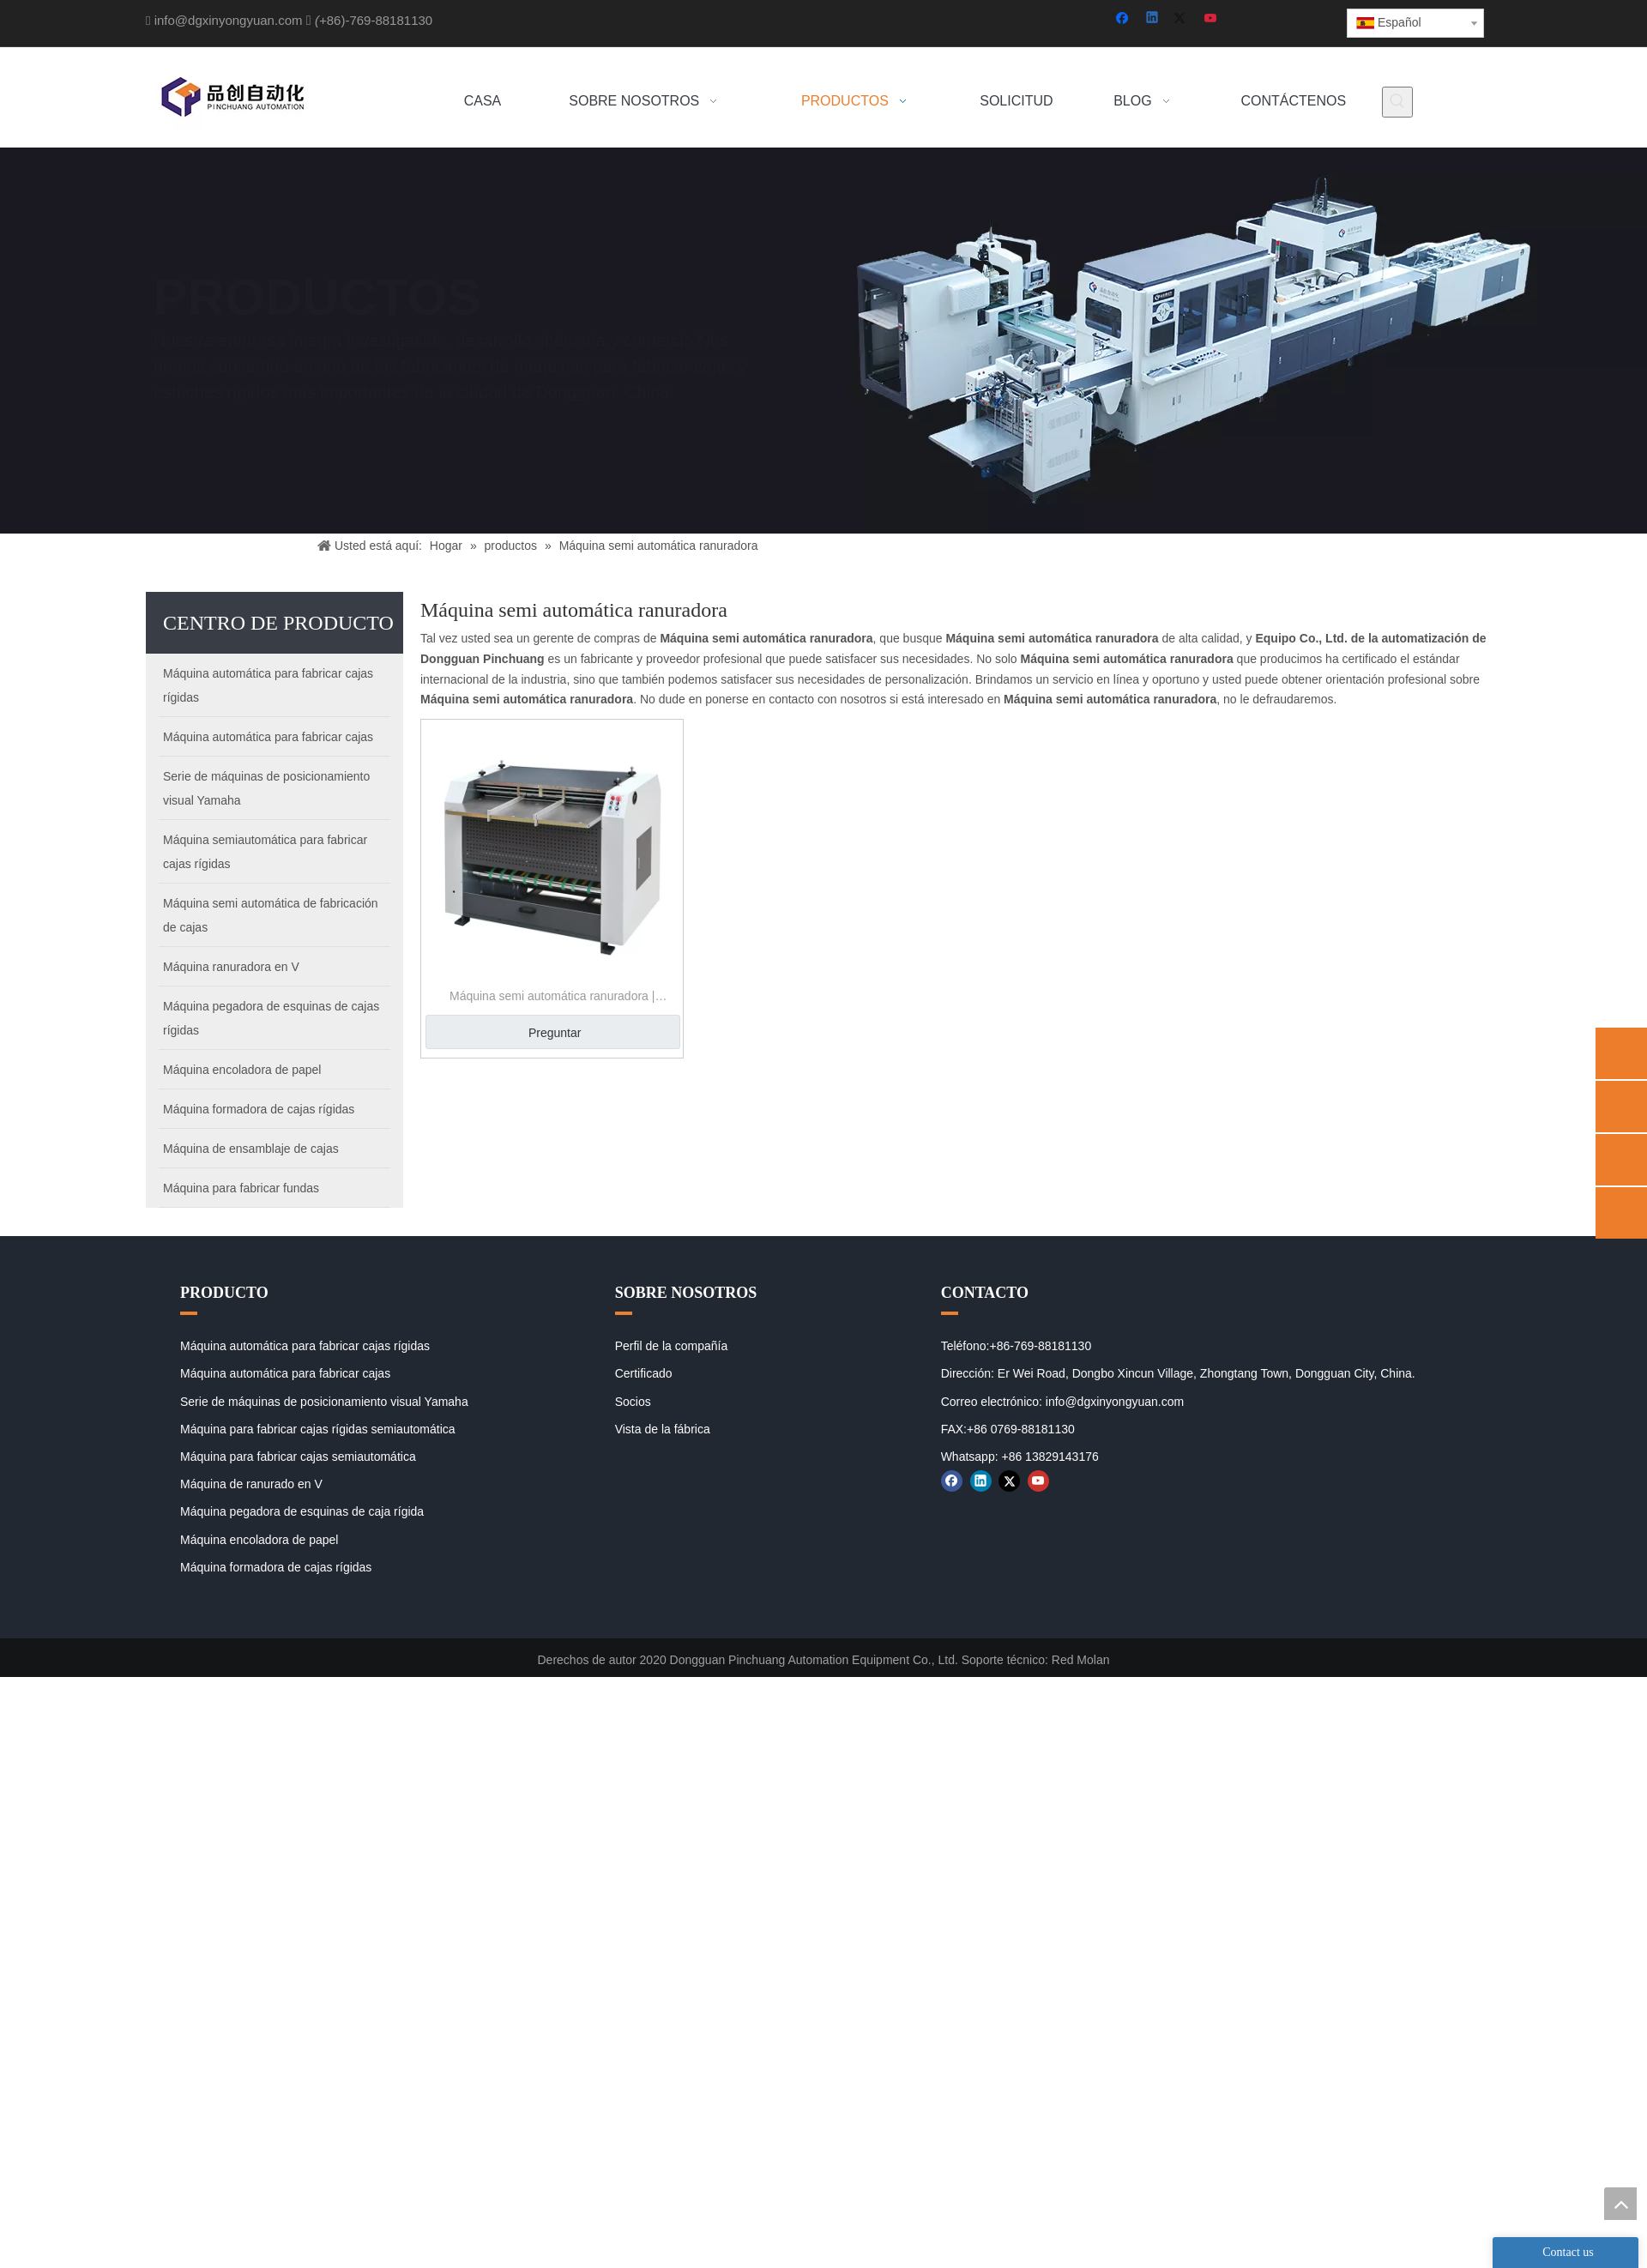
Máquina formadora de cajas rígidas (275, 1567)
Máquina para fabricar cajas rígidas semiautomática (317, 1429)
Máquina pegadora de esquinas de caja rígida (302, 1511)
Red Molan (1081, 1660)
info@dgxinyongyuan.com (228, 20)
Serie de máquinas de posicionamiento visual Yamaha (324, 1401)
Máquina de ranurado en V (251, 1484)
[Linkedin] (1153, 19)
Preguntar (554, 1033)
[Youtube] (1211, 19)
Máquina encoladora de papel (259, 1540)
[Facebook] (1124, 19)
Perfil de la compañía (671, 1346)
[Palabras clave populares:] (1397, 102)
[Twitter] (1182, 19)
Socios (633, 1401)
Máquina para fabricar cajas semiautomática (298, 1456)
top (1620, 2203)
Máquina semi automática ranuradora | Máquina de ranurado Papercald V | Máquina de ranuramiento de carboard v (552, 998)
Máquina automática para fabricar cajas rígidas (305, 1346)
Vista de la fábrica (662, 1429)
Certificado (644, 1373)
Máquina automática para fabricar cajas (285, 1373)
